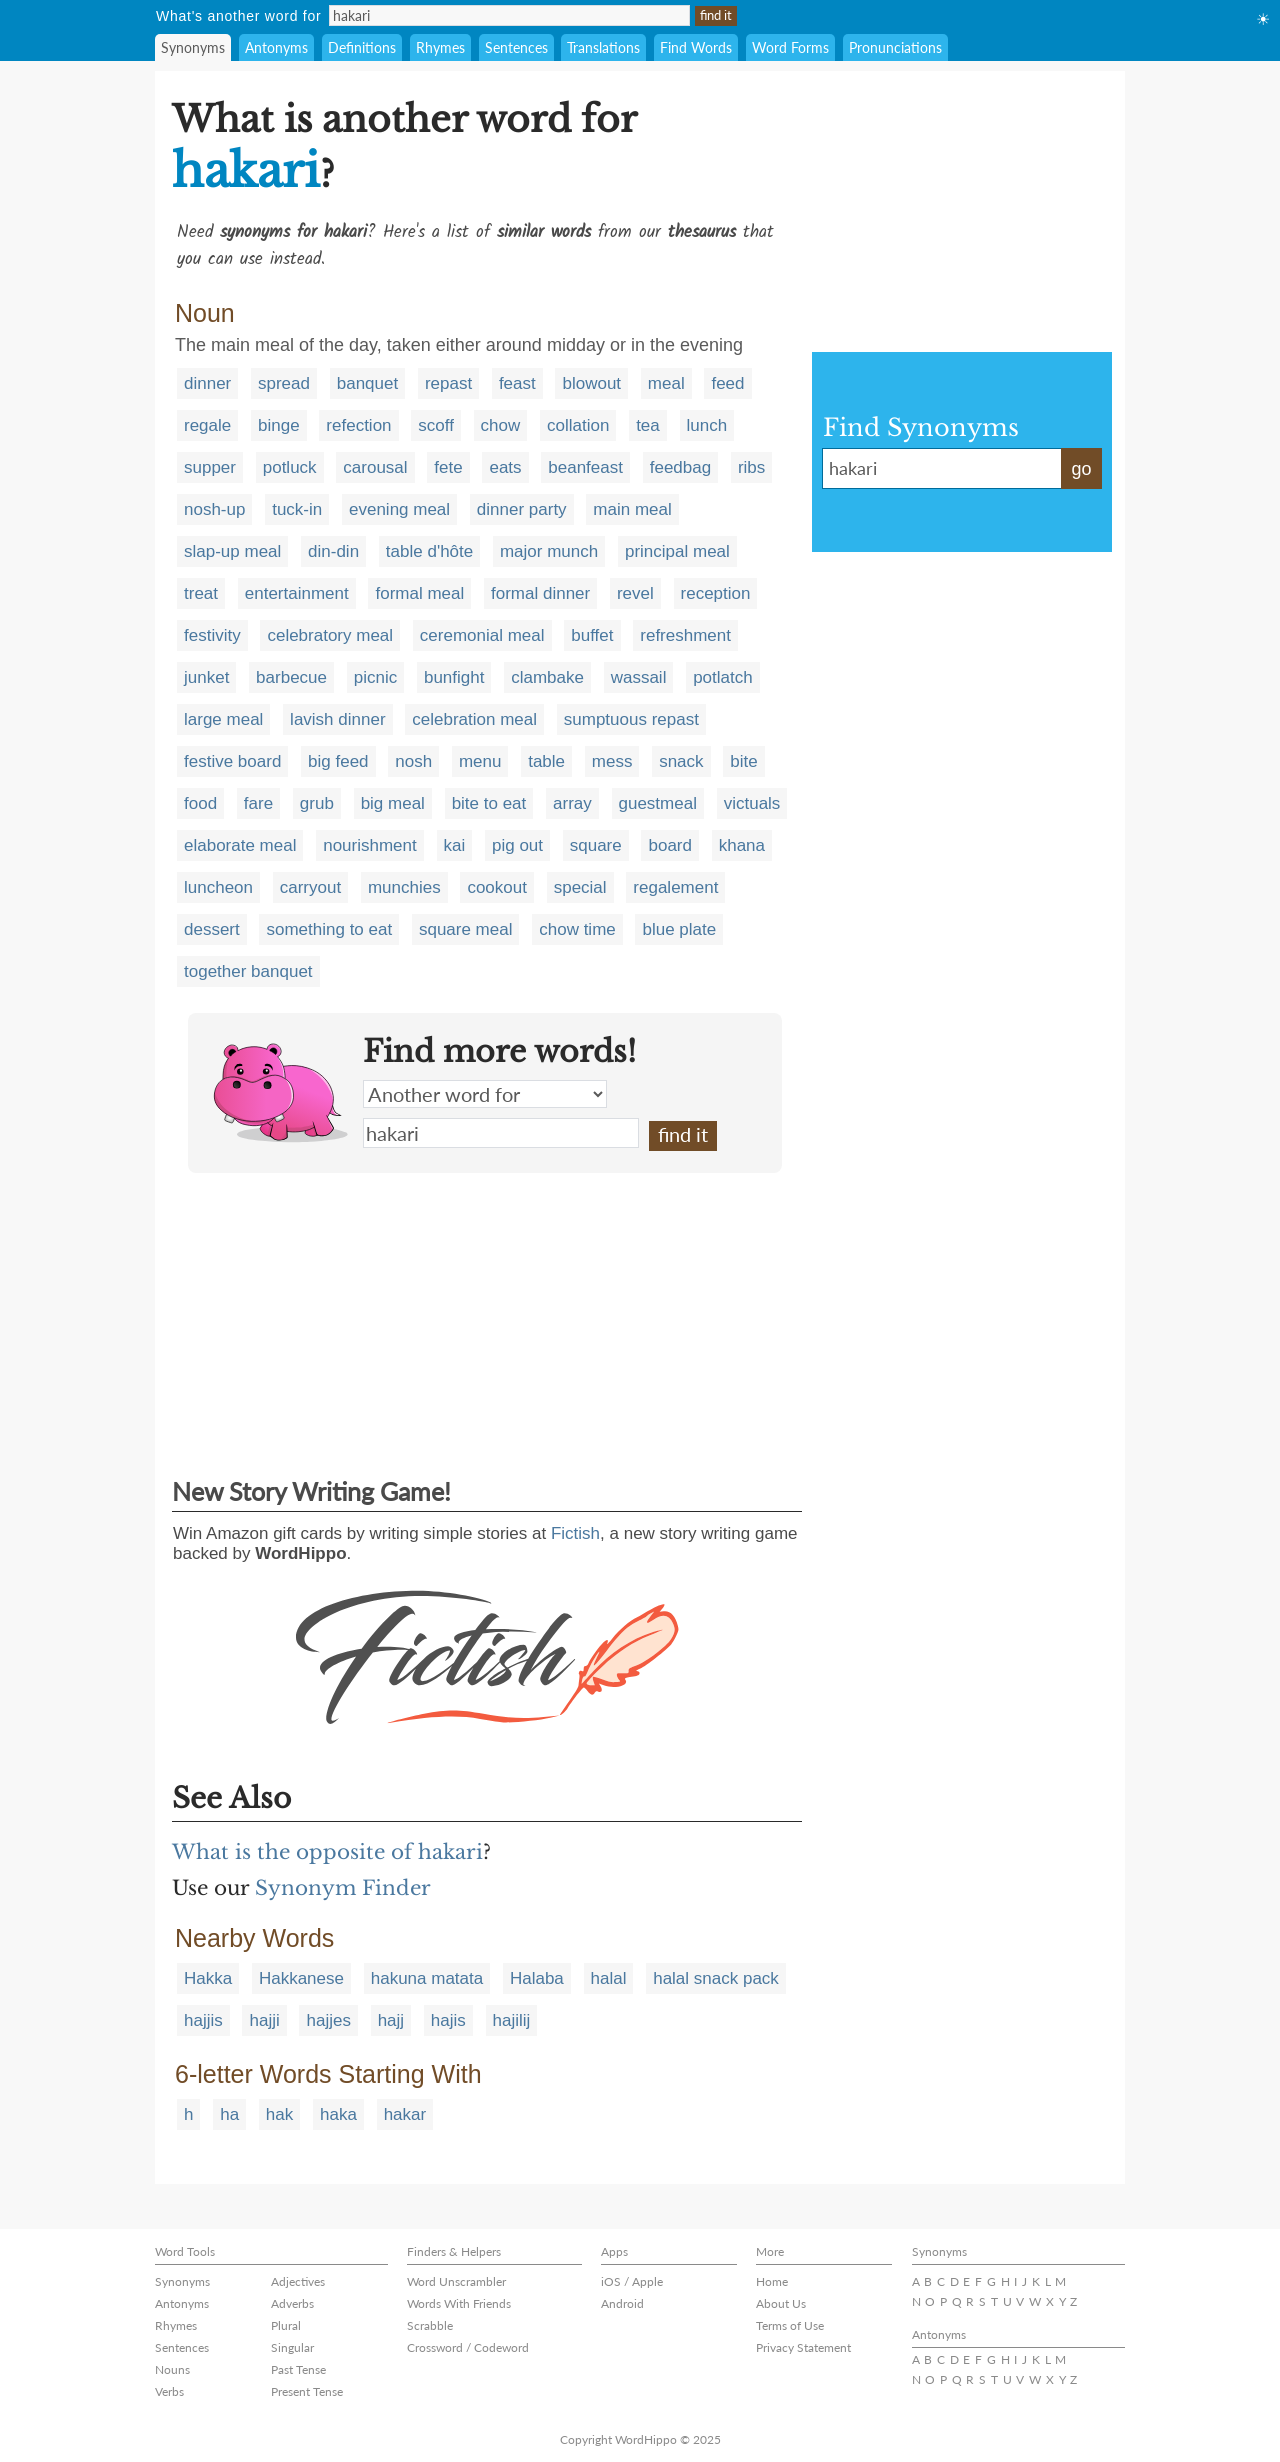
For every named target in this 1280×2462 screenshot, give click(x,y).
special (580, 887)
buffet (592, 635)
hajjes (328, 2020)
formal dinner (540, 593)
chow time (577, 929)
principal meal (677, 551)
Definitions (362, 47)
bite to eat (489, 803)
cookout (497, 887)
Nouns (172, 2369)
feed (727, 383)
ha (229, 2114)
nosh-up (214, 509)
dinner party (522, 509)
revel (635, 593)
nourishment (370, 845)
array (572, 803)
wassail (639, 677)
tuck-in (297, 509)
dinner (207, 383)
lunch (707, 425)
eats (505, 467)
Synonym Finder (343, 1888)
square (596, 845)
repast (448, 383)
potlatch (723, 677)
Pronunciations (895, 47)
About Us (781, 2303)
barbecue (291, 677)
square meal (466, 929)
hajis (448, 2020)
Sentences (516, 47)
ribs (751, 467)
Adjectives (298, 2281)
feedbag (680, 467)
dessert (212, 929)
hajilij (512, 2020)
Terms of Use (790, 2325)
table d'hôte (429, 551)
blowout (591, 383)
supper (210, 467)
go (1081, 469)
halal (609, 1978)
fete (448, 467)
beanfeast (585, 467)
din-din (333, 551)
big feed (338, 761)
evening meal (399, 509)
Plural (286, 2325)
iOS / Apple (632, 2281)
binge (279, 425)
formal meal (419, 593)
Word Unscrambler (456, 2281)
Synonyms (193, 47)
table (546, 761)
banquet (367, 383)
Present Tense (307, 2391)
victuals (752, 803)
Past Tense (298, 2369)
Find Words (696, 47)
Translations (603, 47)
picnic (375, 677)
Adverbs (292, 2303)
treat (201, 593)
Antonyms (276, 47)
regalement (675, 887)
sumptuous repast (631, 719)
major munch (549, 551)
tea (648, 425)
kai (455, 845)
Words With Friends (459, 2303)
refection (358, 425)
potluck (290, 467)
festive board (232, 761)
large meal (223, 719)
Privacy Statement (803, 2347)
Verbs (169, 2391)
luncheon (218, 887)
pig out (517, 845)
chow (501, 425)
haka (338, 2114)
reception (716, 593)
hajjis (203, 2020)
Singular (292, 2347)
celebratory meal (330, 635)
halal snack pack (716, 1978)
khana (742, 845)
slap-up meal (232, 551)
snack (681, 761)
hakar (405, 2114)
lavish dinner (337, 719)
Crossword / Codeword (468, 2347)
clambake (547, 677)
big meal (393, 803)
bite (743, 761)
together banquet (248, 971)
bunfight (454, 677)
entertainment (297, 593)
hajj (391, 2020)
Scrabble (430, 2325)
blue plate (679, 929)
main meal (632, 509)
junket (206, 677)
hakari (501, 1133)
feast (517, 383)
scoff (436, 425)
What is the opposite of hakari (327, 1852)
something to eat (329, 929)
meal (666, 383)
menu (480, 761)
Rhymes (440, 47)
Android (622, 2303)
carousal (375, 467)
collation (578, 425)
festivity (212, 635)
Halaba (537, 1978)
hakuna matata (427, 1978)
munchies (404, 887)
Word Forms (790, 47)
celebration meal (474, 719)
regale (207, 425)
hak (279, 2114)
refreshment (685, 635)
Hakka (208, 1978)
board (669, 845)
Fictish (575, 1533)
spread (284, 383)
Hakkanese (301, 1978)
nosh (413, 761)
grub (317, 803)
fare (258, 803)
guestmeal (658, 803)
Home (772, 2281)
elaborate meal (240, 845)
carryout (310, 887)
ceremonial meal (482, 635)
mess (612, 761)
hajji (264, 2020)
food (200, 803)
